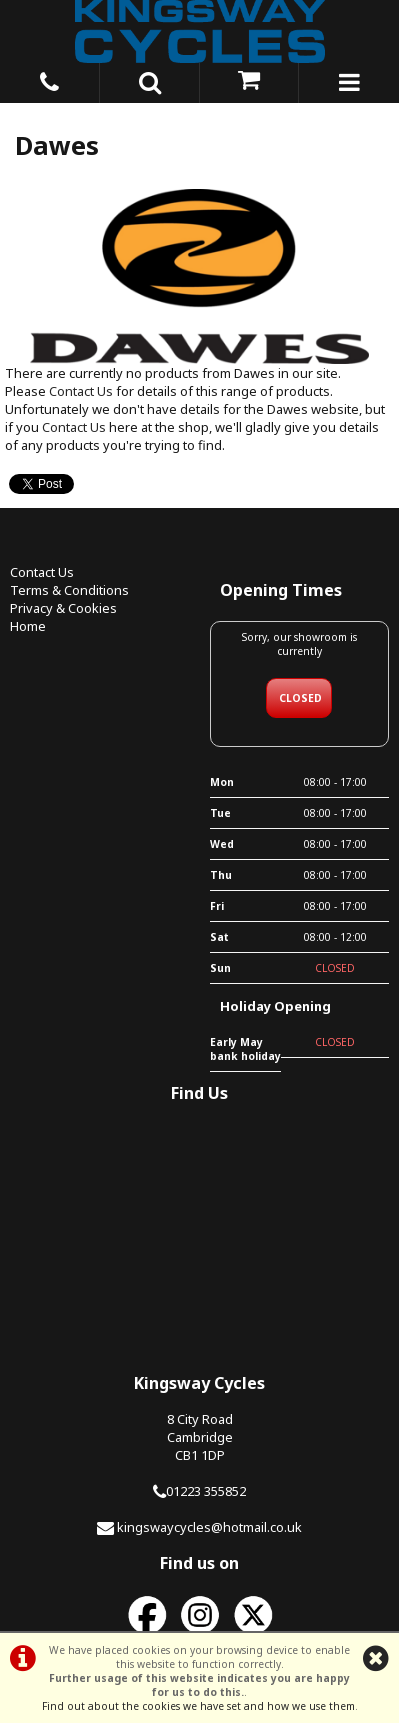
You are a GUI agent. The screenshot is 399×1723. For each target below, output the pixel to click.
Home (28, 626)
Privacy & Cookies (63, 608)
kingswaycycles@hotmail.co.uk (209, 1527)
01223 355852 (206, 1491)
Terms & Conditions (69, 590)
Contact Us (81, 391)
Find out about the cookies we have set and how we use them (198, 1706)
